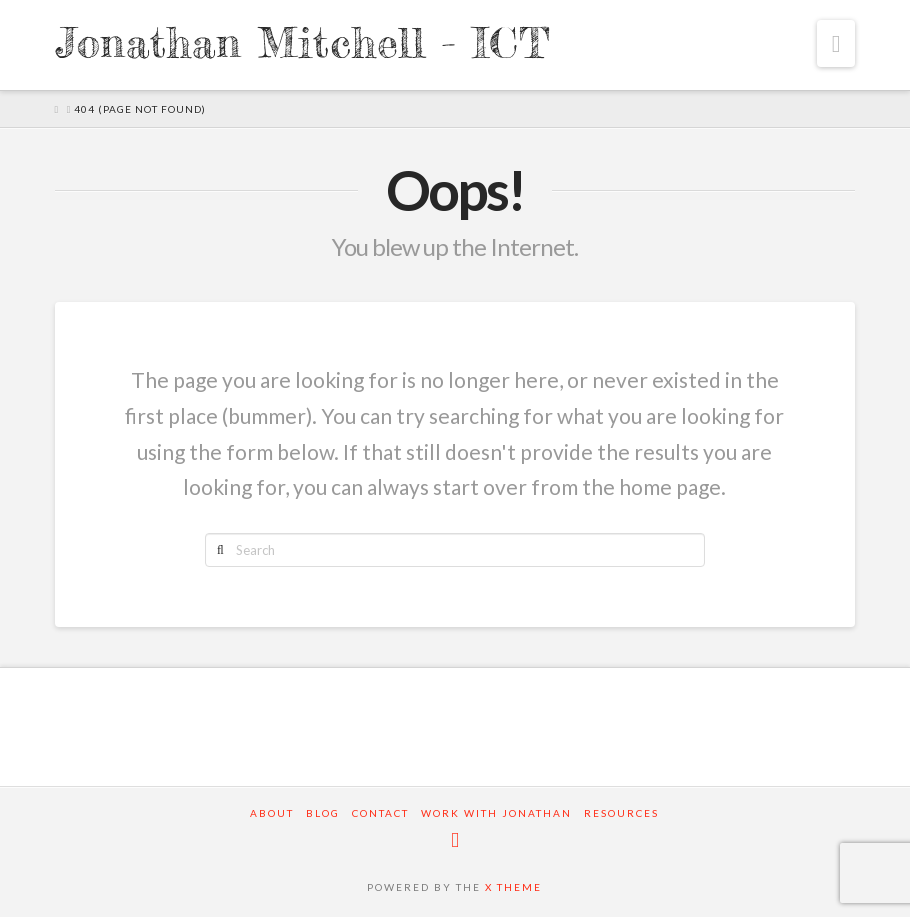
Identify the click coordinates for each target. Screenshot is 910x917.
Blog (323, 813)
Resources (621, 813)
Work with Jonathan (496, 813)
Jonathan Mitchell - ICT (302, 43)
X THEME (513, 887)
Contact (380, 813)
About (272, 813)
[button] (836, 43)
